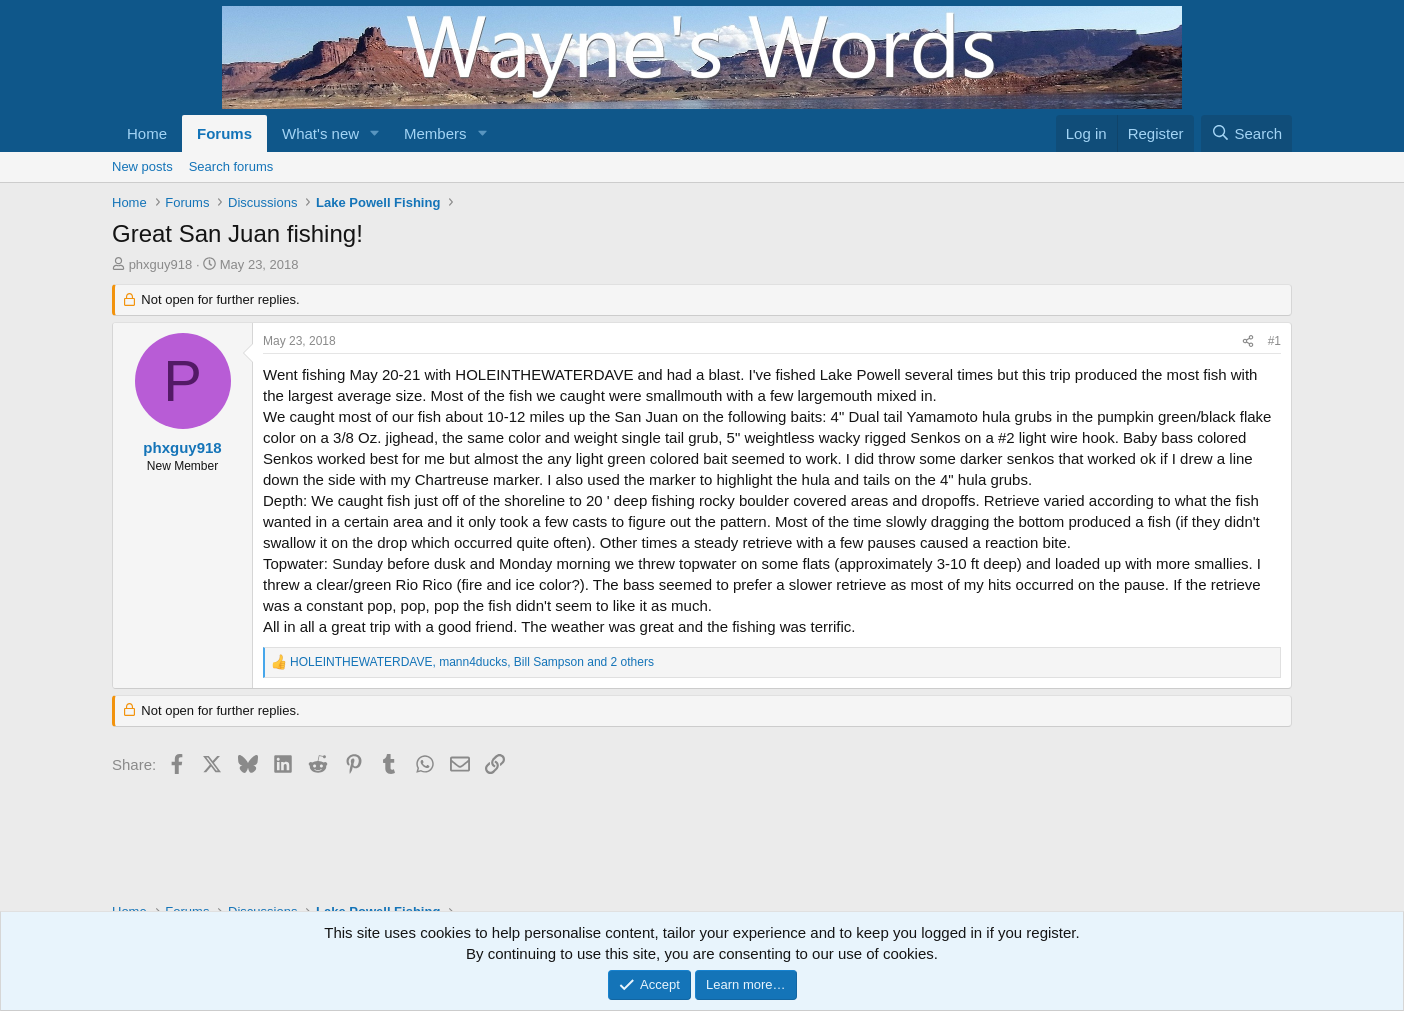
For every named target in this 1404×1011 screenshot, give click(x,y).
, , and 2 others (472, 662)
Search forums (231, 166)
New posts (142, 166)
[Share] (1248, 341)
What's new (320, 133)
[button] (375, 133)
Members (435, 133)
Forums (224, 133)
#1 (1274, 341)
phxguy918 (161, 264)
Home (147, 133)
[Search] (1246, 133)
